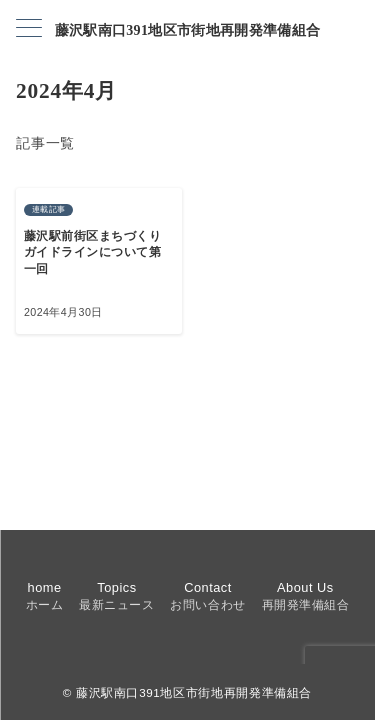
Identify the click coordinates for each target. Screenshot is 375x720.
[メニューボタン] (29, 30)
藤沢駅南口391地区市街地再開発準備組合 (188, 30)
